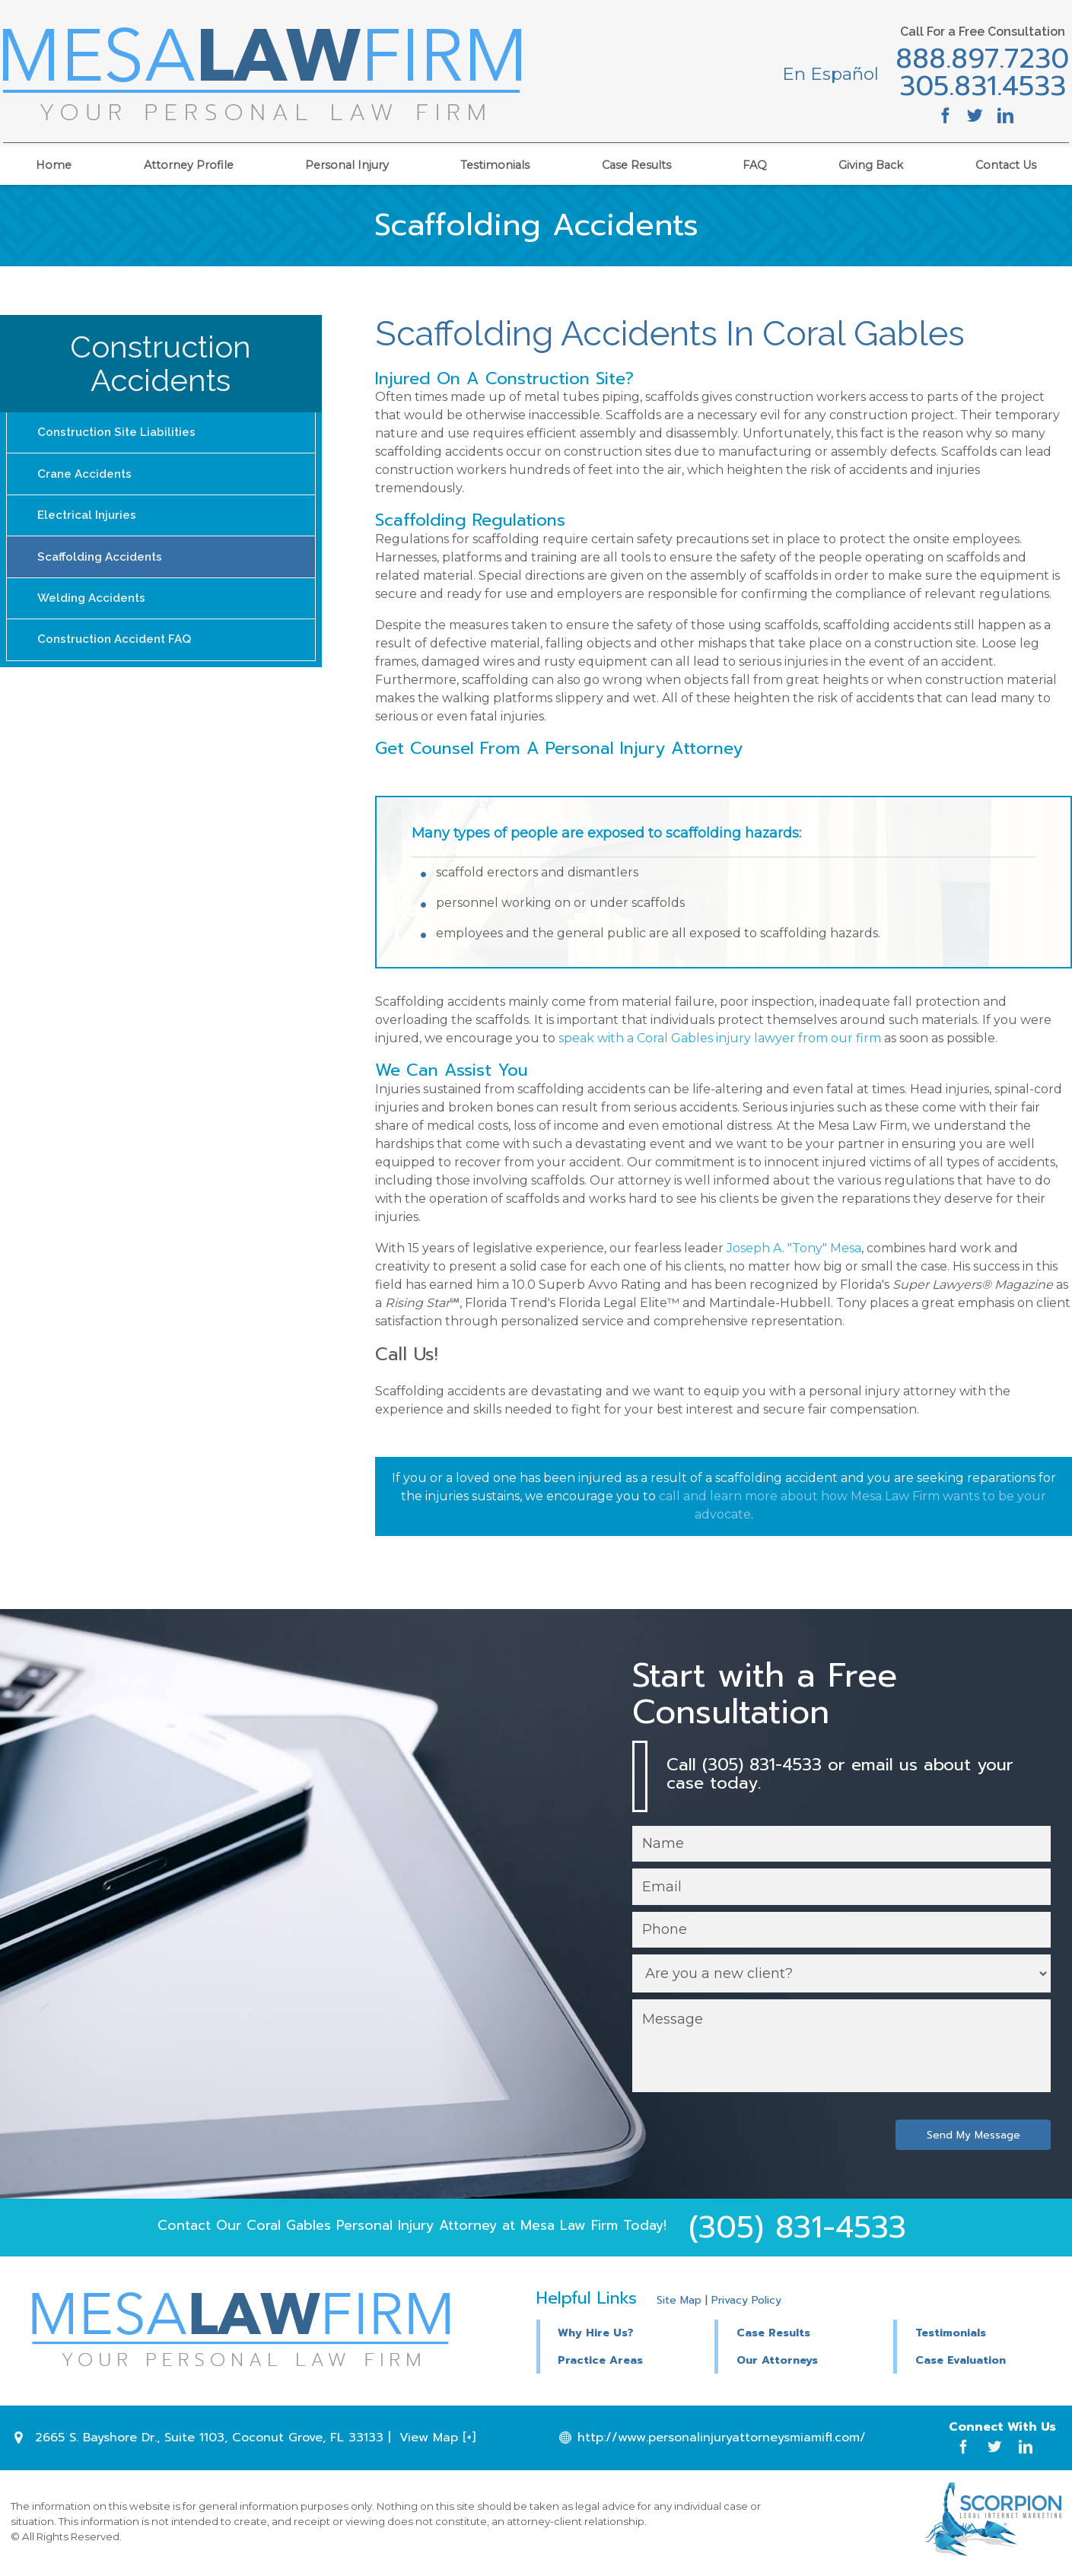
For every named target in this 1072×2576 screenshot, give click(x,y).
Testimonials (495, 161)
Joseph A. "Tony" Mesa (794, 1248)
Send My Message (972, 2137)
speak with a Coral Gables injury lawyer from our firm (719, 1038)
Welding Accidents (94, 606)
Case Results (636, 161)
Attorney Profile (189, 161)
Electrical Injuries (88, 520)
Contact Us (1005, 161)
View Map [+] (437, 2440)
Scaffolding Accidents (103, 563)
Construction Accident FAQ (118, 650)
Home (54, 161)
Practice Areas (600, 2363)
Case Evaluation (960, 2363)
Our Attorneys (777, 2363)
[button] (804, 2333)
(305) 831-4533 (797, 2230)
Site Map (679, 2302)
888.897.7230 (974, 60)
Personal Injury (347, 161)
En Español (823, 73)
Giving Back (870, 161)
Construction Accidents (160, 363)
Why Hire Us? (596, 2336)
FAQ (755, 161)
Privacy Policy (746, 2302)
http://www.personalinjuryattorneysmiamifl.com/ (723, 2440)
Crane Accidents (86, 476)
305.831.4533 (974, 86)
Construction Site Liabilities (119, 433)
